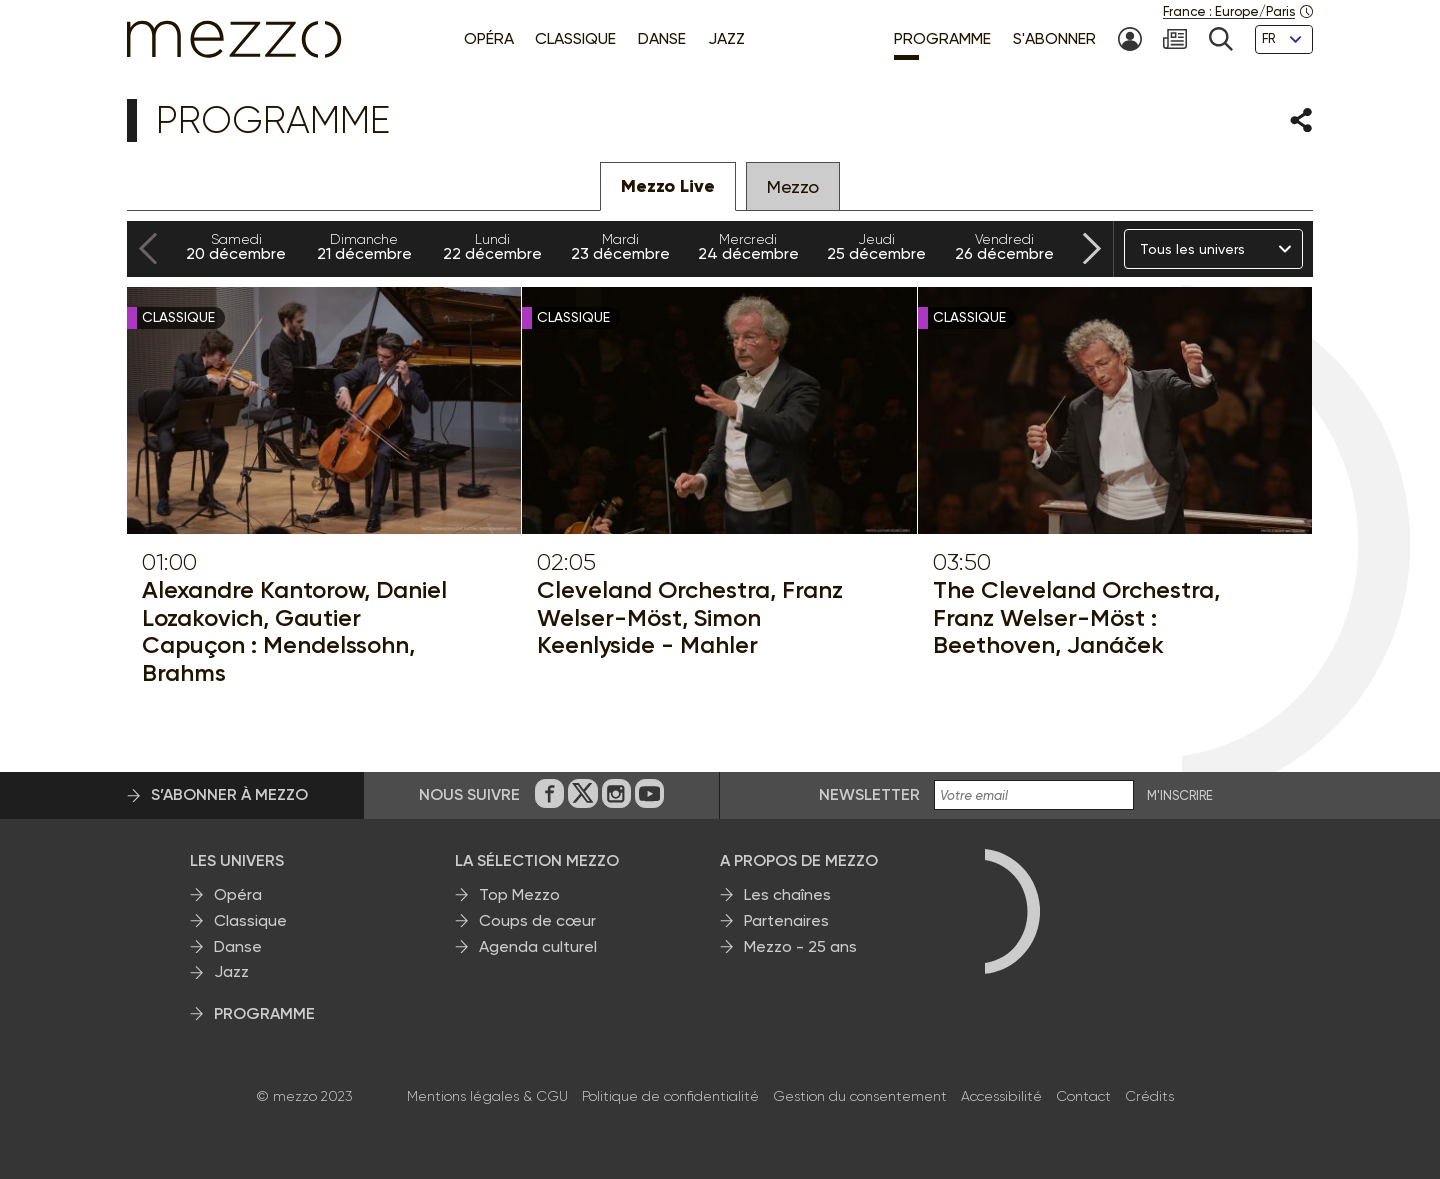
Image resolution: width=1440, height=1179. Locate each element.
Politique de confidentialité (670, 1096)
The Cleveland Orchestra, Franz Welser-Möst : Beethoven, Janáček (1076, 617)
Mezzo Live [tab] (668, 186)
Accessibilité (1001, 1096)
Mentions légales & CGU (487, 1096)
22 (492, 247)
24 (748, 247)
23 (620, 247)
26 (1004, 247)
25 (876, 247)
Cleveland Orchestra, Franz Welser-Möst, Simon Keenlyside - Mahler (690, 617)
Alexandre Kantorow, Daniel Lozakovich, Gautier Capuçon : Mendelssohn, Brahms (294, 631)
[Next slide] (1092, 249)
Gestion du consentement (860, 1096)
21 (364, 247)
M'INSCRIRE (1180, 796)
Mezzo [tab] (793, 186)
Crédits (1149, 1096)
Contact (1083, 1096)
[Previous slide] (148, 249)
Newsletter (869, 794)
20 (236, 247)
